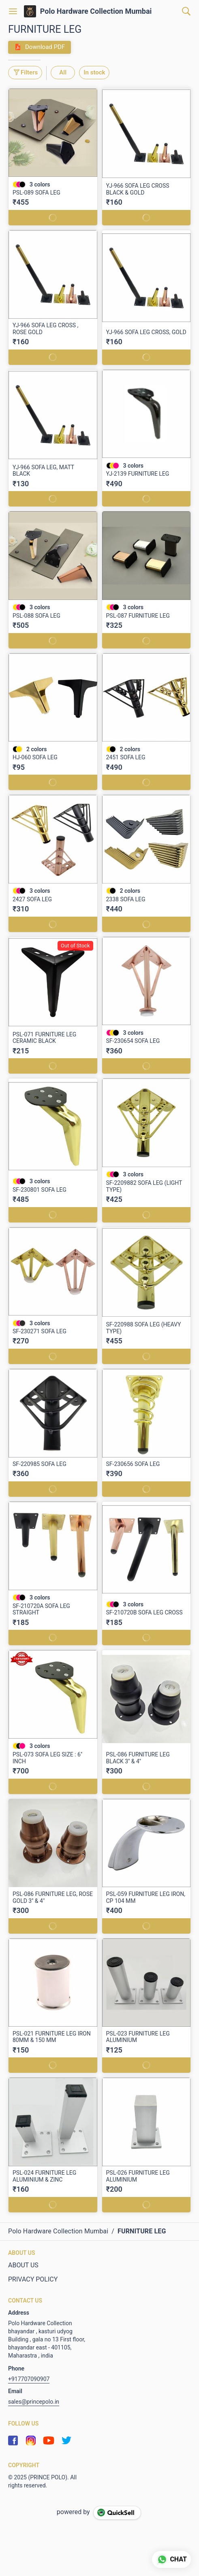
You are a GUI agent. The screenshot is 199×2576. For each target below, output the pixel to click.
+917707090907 (28, 2379)
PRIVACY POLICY (33, 2279)
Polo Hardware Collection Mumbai (96, 11)
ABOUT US (23, 2265)
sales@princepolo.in (33, 2401)
